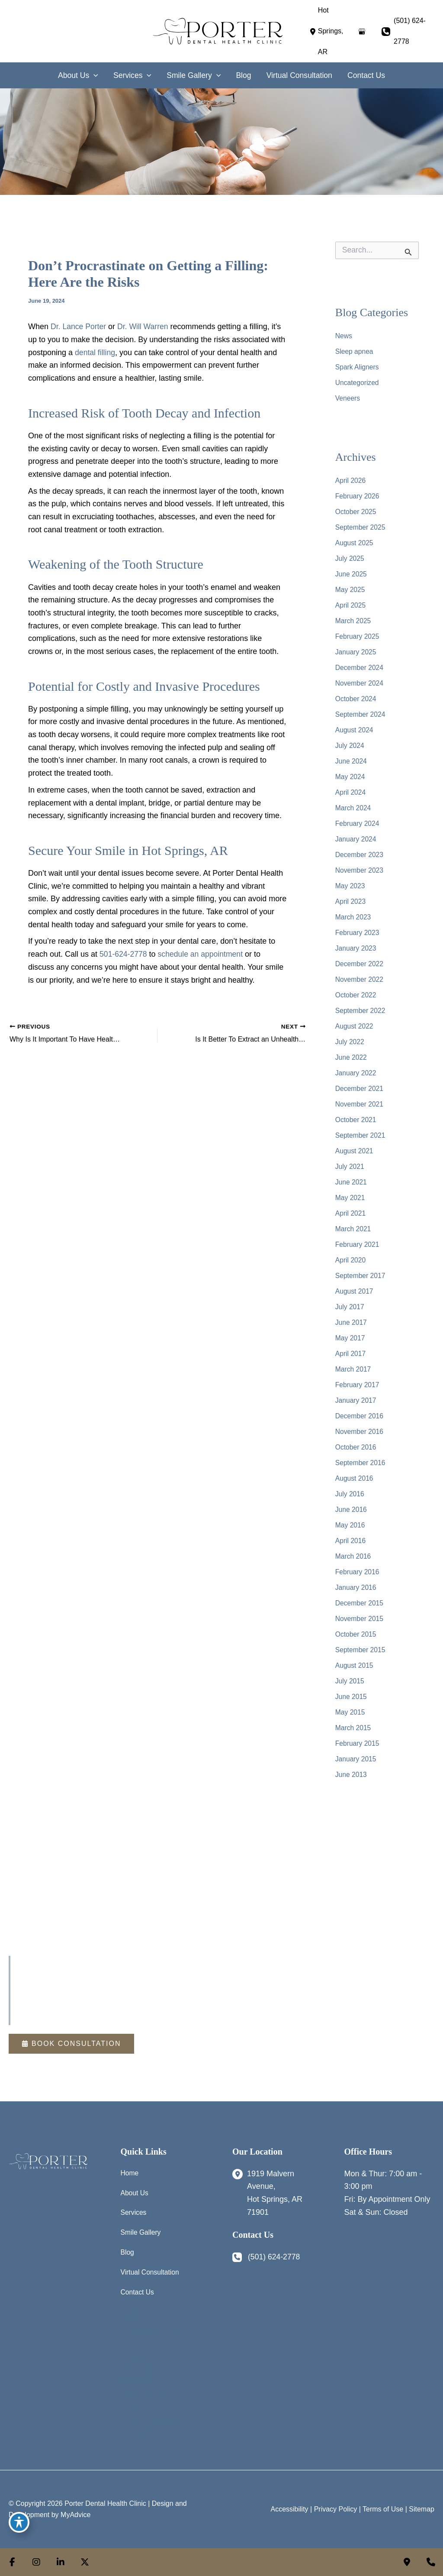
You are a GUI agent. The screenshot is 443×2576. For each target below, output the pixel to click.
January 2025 (356, 647)
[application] (90, 71)
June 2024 (351, 756)
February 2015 (357, 1738)
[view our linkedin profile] (60, 2562)
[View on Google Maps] (361, 29)
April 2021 (350, 1208)
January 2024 (356, 834)
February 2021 (357, 1239)
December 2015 (360, 1598)
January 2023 (356, 943)
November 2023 (360, 865)
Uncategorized (357, 378)
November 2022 (360, 974)
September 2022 (360, 1006)
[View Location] (331, 29)
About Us (135, 2188)
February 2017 (357, 1380)
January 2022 (356, 1068)
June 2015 (351, 1692)
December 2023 (360, 850)
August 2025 (354, 538)
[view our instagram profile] (36, 2562)
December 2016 (360, 1411)
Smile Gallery (141, 2229)
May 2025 (350, 585)
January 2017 (356, 1395)
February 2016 (357, 1567)
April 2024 (350, 787)
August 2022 (354, 1021)
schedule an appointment (202, 949)
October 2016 (356, 1442)
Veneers (348, 393)
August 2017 (354, 1286)
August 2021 (354, 1146)
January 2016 (356, 1582)
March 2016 (353, 1551)
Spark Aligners (357, 362)
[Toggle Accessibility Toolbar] (19, 2522)
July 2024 (350, 740)
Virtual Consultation (150, 2268)
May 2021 (350, 1193)
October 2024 (356, 694)
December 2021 (360, 1083)
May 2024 (350, 772)
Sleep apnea (354, 346)
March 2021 (353, 1224)
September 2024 (360, 709)
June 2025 (351, 569)
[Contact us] (406, 2562)
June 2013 (351, 1769)
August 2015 (354, 1660)
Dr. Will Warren (144, 322)
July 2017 (350, 1302)
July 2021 (350, 1161)
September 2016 (360, 1458)
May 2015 (350, 1707)
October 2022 (356, 990)
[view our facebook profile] (12, 2562)
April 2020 (350, 1255)
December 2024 (360, 663)
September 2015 (360, 1645)
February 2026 (357, 491)
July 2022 (350, 1037)
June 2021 (351, 1177)
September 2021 (360, 1130)
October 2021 (356, 1115)
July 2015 (350, 1676)
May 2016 (350, 1520)
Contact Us (138, 2289)
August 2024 (354, 725)
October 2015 (356, 1629)
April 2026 (350, 475)
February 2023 (357, 928)
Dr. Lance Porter (79, 322)
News (344, 331)
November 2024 (360, 678)
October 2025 (356, 507)
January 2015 (356, 1754)
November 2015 (360, 1614)
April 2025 (350, 600)
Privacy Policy (335, 2506)
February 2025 (357, 631)
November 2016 (360, 1426)
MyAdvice (75, 2512)
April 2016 (350, 1536)
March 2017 (353, 1364)
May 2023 (350, 881)
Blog (128, 2248)
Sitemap (421, 2506)
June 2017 (351, 1317)
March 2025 (353, 616)
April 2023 (350, 896)
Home (130, 2168)
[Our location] (431, 2562)
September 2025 (360, 522)
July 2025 (350, 553)
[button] (71, 2039)
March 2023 (353, 912)
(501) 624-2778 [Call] (410, 28)
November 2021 (360, 1099)
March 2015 (353, 1723)
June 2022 (351, 1052)
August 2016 (354, 1473)
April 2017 (350, 1349)
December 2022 (360, 959)
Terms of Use (383, 2506)
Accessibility (289, 2506)
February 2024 (357, 818)
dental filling (95, 347)
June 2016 (351, 1504)
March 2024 (353, 803)
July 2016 (350, 1489)
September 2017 (360, 1271)
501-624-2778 (124, 949)
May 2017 (350, 1333)
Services (134, 2208)
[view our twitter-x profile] (84, 2562)
